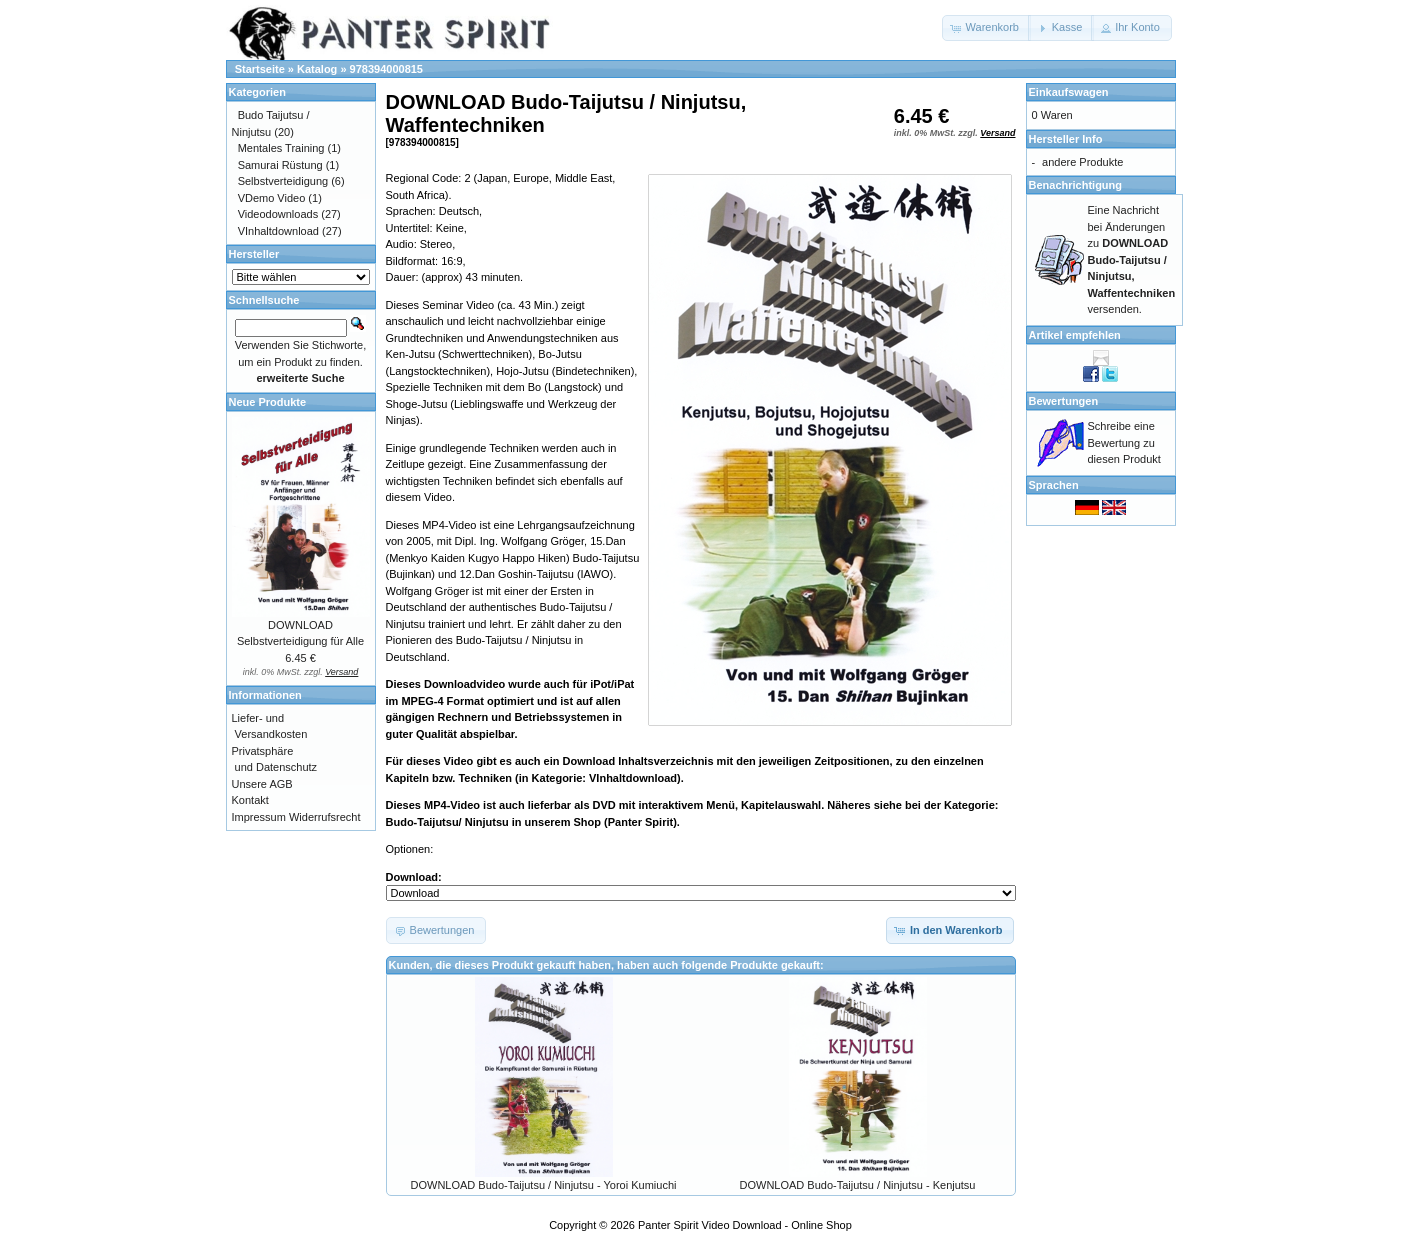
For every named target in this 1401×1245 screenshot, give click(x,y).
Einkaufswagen (1069, 92)
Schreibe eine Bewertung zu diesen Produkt (1124, 442)
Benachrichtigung (1076, 185)
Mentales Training (281, 148)
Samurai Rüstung (280, 165)
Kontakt (250, 800)
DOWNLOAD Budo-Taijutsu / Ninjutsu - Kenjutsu (858, 1185)
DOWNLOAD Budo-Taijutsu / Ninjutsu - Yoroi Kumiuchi (544, 1185)
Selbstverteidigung (283, 181)
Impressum (259, 817)
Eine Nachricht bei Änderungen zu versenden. (1132, 259)
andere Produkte (1082, 162)
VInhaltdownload (278, 231)
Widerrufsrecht (325, 817)
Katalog (317, 69)
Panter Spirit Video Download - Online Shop (745, 1225)
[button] (986, 28)
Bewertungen (1064, 401)
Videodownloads (278, 214)
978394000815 (386, 69)
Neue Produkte (268, 402)
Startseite (260, 69)
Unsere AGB (262, 784)
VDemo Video (272, 198)
